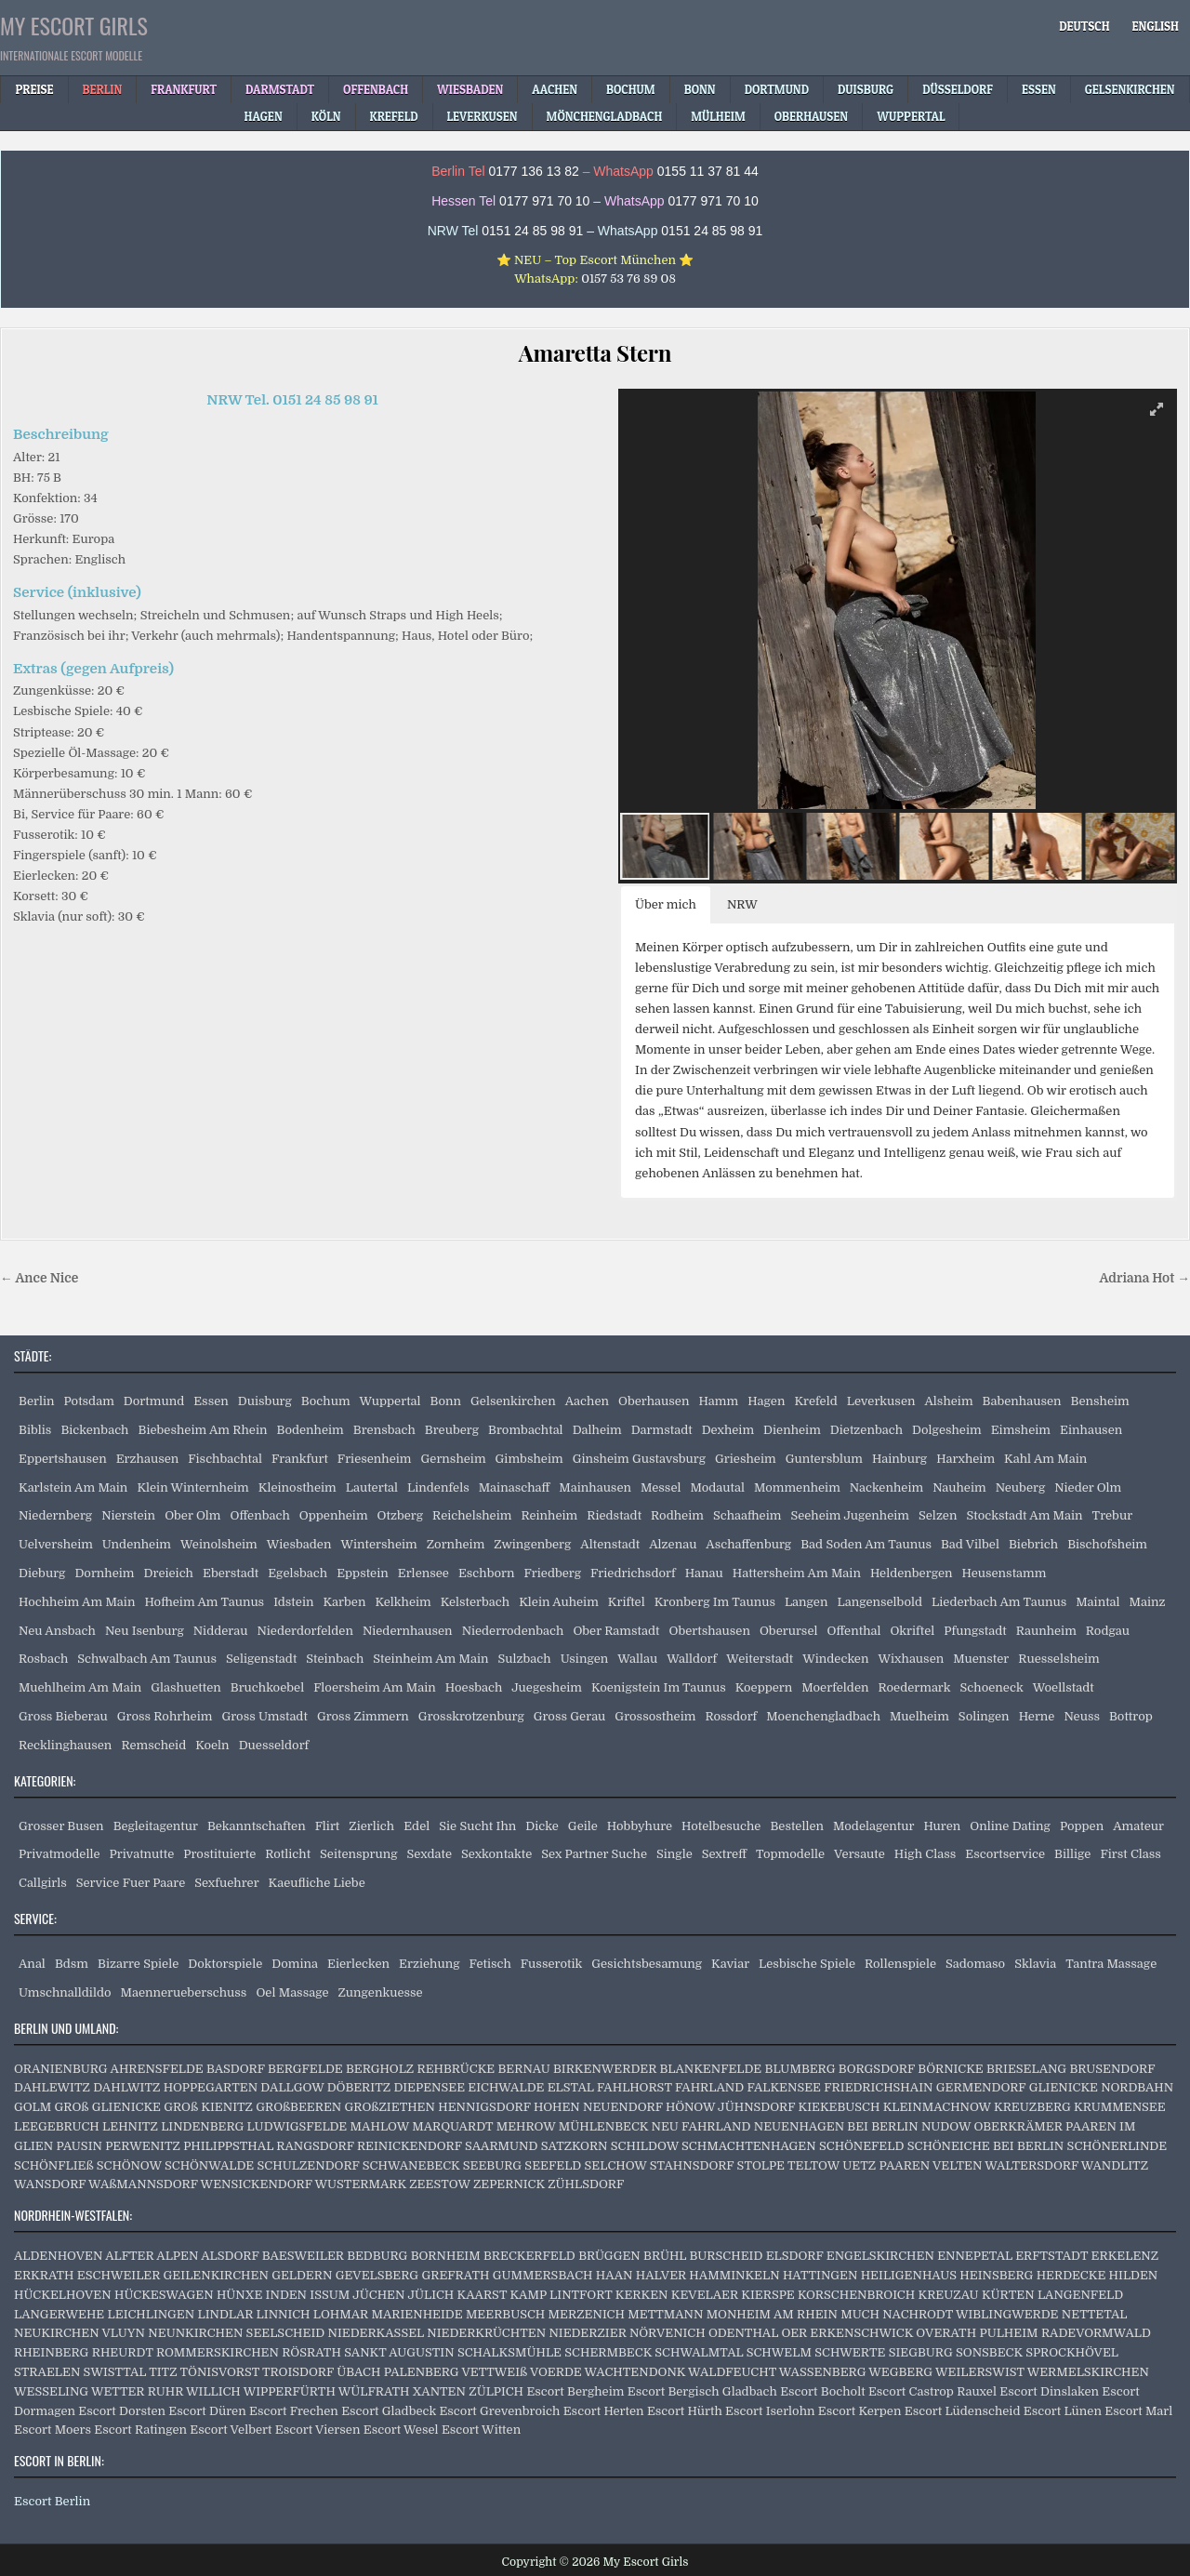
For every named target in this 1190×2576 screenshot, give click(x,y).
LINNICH (284, 2314)
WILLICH (213, 2391)
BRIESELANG (1026, 2069)
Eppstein (363, 1573)
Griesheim (745, 1459)
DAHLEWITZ (52, 2087)
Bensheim (1100, 1401)
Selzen (938, 1515)
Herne (1037, 1716)
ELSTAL (571, 2087)
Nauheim (958, 1487)
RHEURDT (122, 2352)
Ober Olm (192, 1515)
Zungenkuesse (380, 1992)
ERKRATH (44, 2275)
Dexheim (728, 1430)
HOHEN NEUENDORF (598, 2107)
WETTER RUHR (137, 2391)
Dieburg (42, 1573)
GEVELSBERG (377, 2275)
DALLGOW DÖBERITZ (325, 2087)
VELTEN (957, 2165)
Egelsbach (297, 1573)
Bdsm (71, 1964)
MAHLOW (379, 2126)
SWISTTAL (115, 2372)
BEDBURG (377, 2256)
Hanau (704, 1573)
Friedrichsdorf (633, 1573)
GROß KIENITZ (208, 2107)
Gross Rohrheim (165, 1716)
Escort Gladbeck (388, 2411)
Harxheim (965, 1459)
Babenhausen (1022, 1401)
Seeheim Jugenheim (849, 1515)
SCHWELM (779, 2352)
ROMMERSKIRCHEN (217, 2352)
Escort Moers (52, 2430)
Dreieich (168, 1573)
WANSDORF (50, 2184)
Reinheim (549, 1515)
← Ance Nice (39, 1278)
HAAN (614, 2275)
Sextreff (724, 1854)
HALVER (661, 2275)
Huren (941, 1826)
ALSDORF (229, 2256)
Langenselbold (879, 1602)
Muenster (981, 1659)
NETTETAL (1094, 2314)
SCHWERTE (849, 2352)
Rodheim (677, 1515)
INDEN (286, 2295)
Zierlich (371, 1826)
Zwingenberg (532, 1544)
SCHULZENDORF (309, 2165)
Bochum (325, 1401)
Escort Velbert (230, 2430)
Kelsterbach (475, 1602)
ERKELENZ (1125, 2256)
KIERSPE (767, 2295)
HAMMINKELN (734, 2275)
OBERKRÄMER (1017, 2126)
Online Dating (1010, 1826)
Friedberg (553, 1573)
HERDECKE (1071, 2275)
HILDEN (1133, 2275)
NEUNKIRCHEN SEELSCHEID (236, 2333)
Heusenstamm (1004, 1573)
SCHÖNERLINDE (1117, 2146)
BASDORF (235, 2069)
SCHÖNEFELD (861, 2146)
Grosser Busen (61, 1826)
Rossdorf (731, 1716)
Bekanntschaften (256, 1826)
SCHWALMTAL (698, 2352)
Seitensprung (359, 1854)
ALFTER (129, 2256)
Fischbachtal (225, 1459)
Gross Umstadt (264, 1716)
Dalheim (597, 1430)
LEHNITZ (130, 2126)
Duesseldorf (274, 1745)
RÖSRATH (311, 2352)
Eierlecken (358, 1964)
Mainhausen (595, 1487)
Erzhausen (147, 1459)
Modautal (717, 1487)
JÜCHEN (378, 2295)
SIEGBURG (921, 2352)
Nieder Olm (1087, 1487)
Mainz (1148, 1602)
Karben (344, 1602)
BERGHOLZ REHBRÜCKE (420, 2069)
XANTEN (439, 2391)
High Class (925, 1854)
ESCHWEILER (118, 2275)
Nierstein (128, 1515)
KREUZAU (949, 2295)
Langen (806, 1602)
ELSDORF (795, 2256)
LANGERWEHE (59, 2314)
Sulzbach (524, 1659)
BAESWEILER (303, 2256)
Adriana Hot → (1145, 1278)
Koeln (212, 1745)
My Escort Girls (74, 25)
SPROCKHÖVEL (1071, 2352)
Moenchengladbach (823, 1716)
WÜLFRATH (374, 2391)
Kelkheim (402, 1602)
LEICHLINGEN (151, 2314)
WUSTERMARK (360, 2184)
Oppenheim (333, 1515)
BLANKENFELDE (710, 2069)
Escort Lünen (1063, 2411)
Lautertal (372, 1487)
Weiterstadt (759, 1659)
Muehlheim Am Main (80, 1687)
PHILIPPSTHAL (228, 2146)
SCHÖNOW (129, 2165)
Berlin (37, 1401)
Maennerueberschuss (184, 1992)
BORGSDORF (877, 2069)
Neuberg (1021, 1487)
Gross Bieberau (63, 1716)
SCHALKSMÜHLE (509, 2352)
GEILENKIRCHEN (216, 2275)
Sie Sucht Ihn (477, 1826)
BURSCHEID (726, 2256)
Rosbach (43, 1659)
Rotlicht (288, 1854)
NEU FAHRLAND (700, 2126)
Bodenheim (310, 1430)
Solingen (984, 1716)
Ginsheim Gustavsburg (639, 1459)
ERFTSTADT (1051, 2256)
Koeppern (764, 1687)
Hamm (718, 1401)
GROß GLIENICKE (108, 2107)
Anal (32, 1964)
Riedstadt (614, 1515)
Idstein (293, 1602)
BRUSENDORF (1112, 2069)
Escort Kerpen (860, 2411)
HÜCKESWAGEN (164, 2295)
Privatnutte (142, 1854)
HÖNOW (690, 2107)
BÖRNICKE (950, 2069)
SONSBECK (989, 2352)
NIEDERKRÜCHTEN (486, 2333)
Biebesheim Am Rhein (203, 1430)
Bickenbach (94, 1430)
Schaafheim (747, 1515)
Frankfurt (299, 1459)
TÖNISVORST (219, 2372)
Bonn (446, 1401)
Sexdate (429, 1854)
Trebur (1112, 1515)
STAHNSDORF (692, 2165)
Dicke (542, 1826)
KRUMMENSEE (1120, 2107)
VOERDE (556, 2372)
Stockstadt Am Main (1024, 1515)
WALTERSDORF (1031, 2165)
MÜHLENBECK (603, 2126)
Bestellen (797, 1826)
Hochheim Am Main (77, 1602)
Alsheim (948, 1401)
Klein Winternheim (192, 1487)
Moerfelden (834, 1687)
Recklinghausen (65, 1745)
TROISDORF (298, 2372)
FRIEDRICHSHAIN (878, 2087)
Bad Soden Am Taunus (866, 1544)
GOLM (32, 2107)
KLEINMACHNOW (937, 2107)
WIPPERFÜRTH (290, 2391)
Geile (583, 1826)
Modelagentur (873, 1826)
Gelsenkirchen (513, 1401)
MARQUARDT (452, 2126)
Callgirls (43, 1883)
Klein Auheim (559, 1602)
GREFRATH (455, 2275)
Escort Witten (481, 2430)
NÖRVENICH (667, 2333)
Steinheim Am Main (430, 1659)
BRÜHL (664, 2256)
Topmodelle (790, 1854)
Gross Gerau (570, 1716)
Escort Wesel (401, 2430)
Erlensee (423, 1573)
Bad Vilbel (970, 1544)
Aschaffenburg (748, 1544)
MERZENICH (587, 2314)
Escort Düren (206, 2411)
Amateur (1138, 1826)
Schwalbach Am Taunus (147, 1659)
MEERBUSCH (505, 2314)
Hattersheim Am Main (797, 1573)
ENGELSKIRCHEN (880, 2256)
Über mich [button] (665, 904)
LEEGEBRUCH (56, 2126)
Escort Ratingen (140, 2430)
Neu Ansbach (57, 1631)
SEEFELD (552, 2165)
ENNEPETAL (974, 2256)
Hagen (766, 1401)
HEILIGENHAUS (909, 2275)
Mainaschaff (514, 1487)
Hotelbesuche (720, 1826)
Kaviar (730, 1964)
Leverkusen (881, 1401)
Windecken (835, 1659)
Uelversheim (56, 1544)
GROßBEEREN (298, 2107)
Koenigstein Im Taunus (658, 1687)
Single (674, 1854)
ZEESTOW (439, 2184)
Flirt (327, 1826)
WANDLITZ (1114, 2165)
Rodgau (1108, 1631)
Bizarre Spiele (138, 1964)
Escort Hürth (684, 2411)
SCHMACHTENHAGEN (748, 2146)
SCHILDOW (645, 2146)
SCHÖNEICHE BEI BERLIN (985, 2146)
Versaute (859, 1854)
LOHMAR (340, 2314)
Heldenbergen (911, 1573)
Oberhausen (653, 1401)
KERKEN (641, 2295)
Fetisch (490, 1964)
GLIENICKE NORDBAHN (1101, 2087)
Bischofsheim (1107, 1544)
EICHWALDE (506, 2087)
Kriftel (626, 1602)
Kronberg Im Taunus (714, 1602)
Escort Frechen (293, 2411)
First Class (1130, 1854)
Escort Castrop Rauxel (932, 2391)
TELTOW (813, 2165)
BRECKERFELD (529, 2256)
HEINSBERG (996, 2275)
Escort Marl (1138, 2411)
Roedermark (914, 1687)
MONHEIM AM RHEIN (772, 2314)
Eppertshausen (63, 1459)
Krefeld (815, 1401)
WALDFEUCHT (732, 2372)
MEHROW (526, 2126)
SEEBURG (492, 2165)
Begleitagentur (155, 1826)
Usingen (585, 1659)
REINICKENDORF (409, 2146)
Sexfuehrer (226, 1883)
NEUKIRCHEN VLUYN (79, 2333)
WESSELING (51, 2391)
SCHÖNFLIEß (53, 2165)
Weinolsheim (219, 1544)
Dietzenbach (866, 1430)
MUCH (859, 2314)
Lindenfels (438, 1487)
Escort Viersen (318, 2430)
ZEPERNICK (509, 2184)
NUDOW (946, 2126)
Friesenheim (374, 1459)
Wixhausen (911, 1659)
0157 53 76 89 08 (628, 278)
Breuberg (452, 1430)
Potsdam (89, 1401)
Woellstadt (1063, 1687)
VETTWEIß (495, 2372)
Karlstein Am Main (73, 1487)
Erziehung (429, 1964)
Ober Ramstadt (616, 1631)
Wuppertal (390, 1401)
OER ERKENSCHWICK (847, 2333)
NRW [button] (742, 904)
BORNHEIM (446, 2256)
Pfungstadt (975, 1631)
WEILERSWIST (980, 2372)
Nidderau (220, 1631)
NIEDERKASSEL (376, 2333)
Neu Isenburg (144, 1631)
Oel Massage (292, 1992)
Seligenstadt (261, 1659)
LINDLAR (225, 2314)
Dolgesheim (947, 1430)
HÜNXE (239, 2295)
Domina (294, 1964)
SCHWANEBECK (411, 2165)
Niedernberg (55, 1515)
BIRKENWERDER (604, 2069)
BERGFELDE (305, 2069)
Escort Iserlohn (769, 2411)
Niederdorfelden (305, 1631)
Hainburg (899, 1459)
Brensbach (384, 1430)
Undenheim (136, 1544)
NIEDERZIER (587, 2333)
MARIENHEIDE (416, 2314)
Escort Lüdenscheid (963, 2411)
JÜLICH (430, 2295)
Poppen (1082, 1826)
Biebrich (1033, 1544)
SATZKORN (574, 2146)
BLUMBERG (800, 2069)
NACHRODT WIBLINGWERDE (970, 2314)
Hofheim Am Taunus (204, 1602)
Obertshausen (708, 1631)
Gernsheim (453, 1459)
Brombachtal (525, 1430)
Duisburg (265, 1401)
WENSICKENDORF (256, 2184)
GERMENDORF (981, 2087)
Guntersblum (824, 1459)
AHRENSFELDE (157, 2069)
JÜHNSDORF (756, 2107)
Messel (661, 1487)
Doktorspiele (225, 1964)
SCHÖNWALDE (209, 2165)
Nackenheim (886, 1487)
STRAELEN (47, 2372)
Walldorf (692, 1659)
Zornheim (456, 1544)
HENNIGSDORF (484, 2107)
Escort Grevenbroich (499, 2411)
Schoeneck (992, 1687)
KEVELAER (704, 2295)
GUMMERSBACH (543, 2275)
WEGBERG (900, 2372)
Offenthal (853, 1631)
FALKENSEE (784, 2087)
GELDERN (301, 2275)
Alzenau (672, 1544)
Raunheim (1046, 1631)
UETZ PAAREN (886, 2165)
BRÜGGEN (609, 2256)
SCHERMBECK (608, 2352)
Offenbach (259, 1515)
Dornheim (104, 1573)
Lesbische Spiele (807, 1964)
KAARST (482, 2295)
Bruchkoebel (267, 1687)
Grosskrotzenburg (471, 1716)
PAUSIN (78, 2146)
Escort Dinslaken (1049, 2391)
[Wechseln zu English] (1155, 26)
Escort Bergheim (575, 2391)
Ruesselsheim (1058, 1659)
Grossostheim (655, 1716)
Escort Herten (603, 2411)
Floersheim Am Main (374, 1687)
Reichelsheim (471, 1515)
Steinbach (335, 1659)
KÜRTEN (1008, 2295)
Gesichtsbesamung (646, 1964)
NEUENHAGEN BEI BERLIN (836, 2126)
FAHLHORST (634, 2087)
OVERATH (946, 2333)
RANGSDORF (314, 2146)
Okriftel (913, 1631)
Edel (416, 1826)
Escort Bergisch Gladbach (702, 2391)
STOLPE (761, 2165)
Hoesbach (473, 1687)
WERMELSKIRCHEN (1088, 2372)
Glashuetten (185, 1687)
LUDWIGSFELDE (297, 2126)
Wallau (637, 1659)
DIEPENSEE (429, 2087)
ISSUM (330, 2295)
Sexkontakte (496, 1854)
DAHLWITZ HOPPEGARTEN (175, 2087)
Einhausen (1091, 1430)
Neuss (1082, 1716)
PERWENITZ (142, 2146)
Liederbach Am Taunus (999, 1602)
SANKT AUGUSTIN (399, 2352)
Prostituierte (219, 1854)
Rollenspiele (900, 1964)
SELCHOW (616, 2165)
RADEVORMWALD (1096, 2333)
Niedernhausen (408, 1631)
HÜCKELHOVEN (63, 2295)
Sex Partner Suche (594, 1854)
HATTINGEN (820, 2275)
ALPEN (177, 2256)
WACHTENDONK (635, 2372)
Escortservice (1005, 1854)
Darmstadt (662, 1430)
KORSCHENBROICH (856, 2295)
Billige (1072, 1854)
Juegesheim (546, 1687)
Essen (211, 1401)
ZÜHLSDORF (586, 2184)
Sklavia (1035, 1964)
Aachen (587, 1401)
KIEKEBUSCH (839, 2107)
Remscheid (153, 1745)
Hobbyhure (639, 1826)
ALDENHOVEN (58, 2256)
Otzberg (400, 1515)
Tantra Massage (1111, 1964)
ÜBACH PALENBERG (397, 2372)
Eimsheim (1021, 1430)
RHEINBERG (51, 2352)
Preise (34, 89)
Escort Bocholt (822, 2391)
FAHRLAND (709, 2087)
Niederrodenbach (513, 1631)
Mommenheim (797, 1487)
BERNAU (524, 2069)
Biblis (35, 1430)
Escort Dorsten (121, 2411)
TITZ (163, 2372)
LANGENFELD (1080, 2295)
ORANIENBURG (61, 2069)
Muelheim (919, 1716)
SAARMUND (501, 2146)
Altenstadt (610, 1544)
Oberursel (789, 1631)
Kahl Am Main (1045, 1459)
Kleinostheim (297, 1487)
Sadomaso (975, 1964)
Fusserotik (551, 1964)
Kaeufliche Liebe (317, 1883)
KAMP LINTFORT (560, 2295)
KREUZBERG (1032, 2107)
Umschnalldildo (65, 1992)
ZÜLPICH (496, 2391)
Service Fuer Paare (131, 1883)
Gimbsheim (529, 1459)
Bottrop (1131, 1716)
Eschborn (486, 1573)
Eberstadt (230, 1573)
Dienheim (792, 1430)
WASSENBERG (822, 2372)
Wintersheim (378, 1544)
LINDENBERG (202, 2126)
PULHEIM (1008, 2333)
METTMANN (665, 2314)
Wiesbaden (299, 1544)
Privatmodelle (59, 1854)
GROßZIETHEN (390, 2107)
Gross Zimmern (363, 1716)
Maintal (1097, 1602)
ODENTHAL (743, 2333)
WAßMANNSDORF (143, 2184)
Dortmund (154, 1401)
